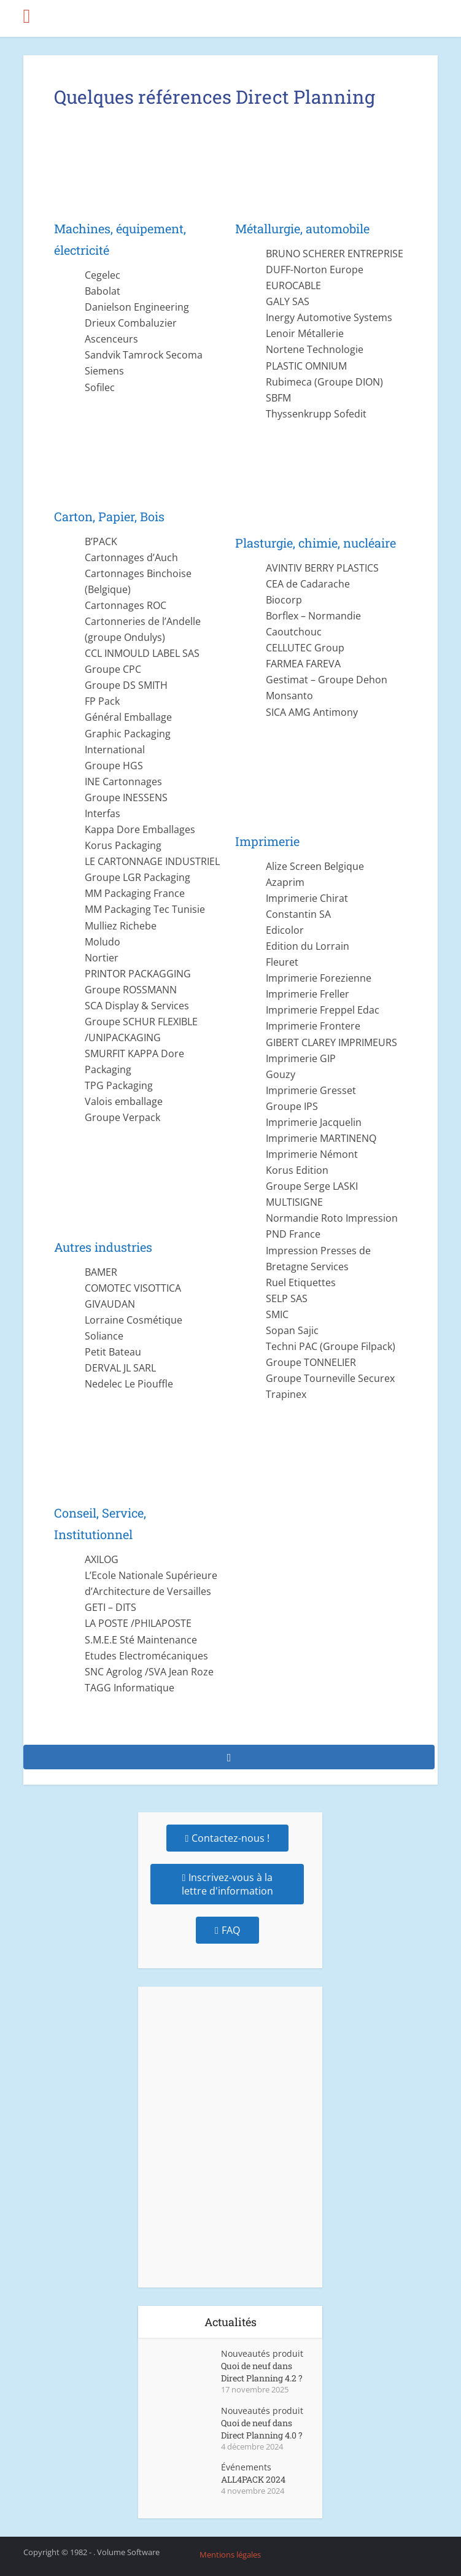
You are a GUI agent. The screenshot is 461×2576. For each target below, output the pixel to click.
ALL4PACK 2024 (253, 2479)
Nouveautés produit (262, 2353)
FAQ (227, 1930)
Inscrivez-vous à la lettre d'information (227, 1884)
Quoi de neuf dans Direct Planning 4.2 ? (262, 2372)
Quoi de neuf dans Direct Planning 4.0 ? (262, 2429)
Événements (246, 2467)
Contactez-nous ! (227, 1838)
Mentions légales (230, 2554)
